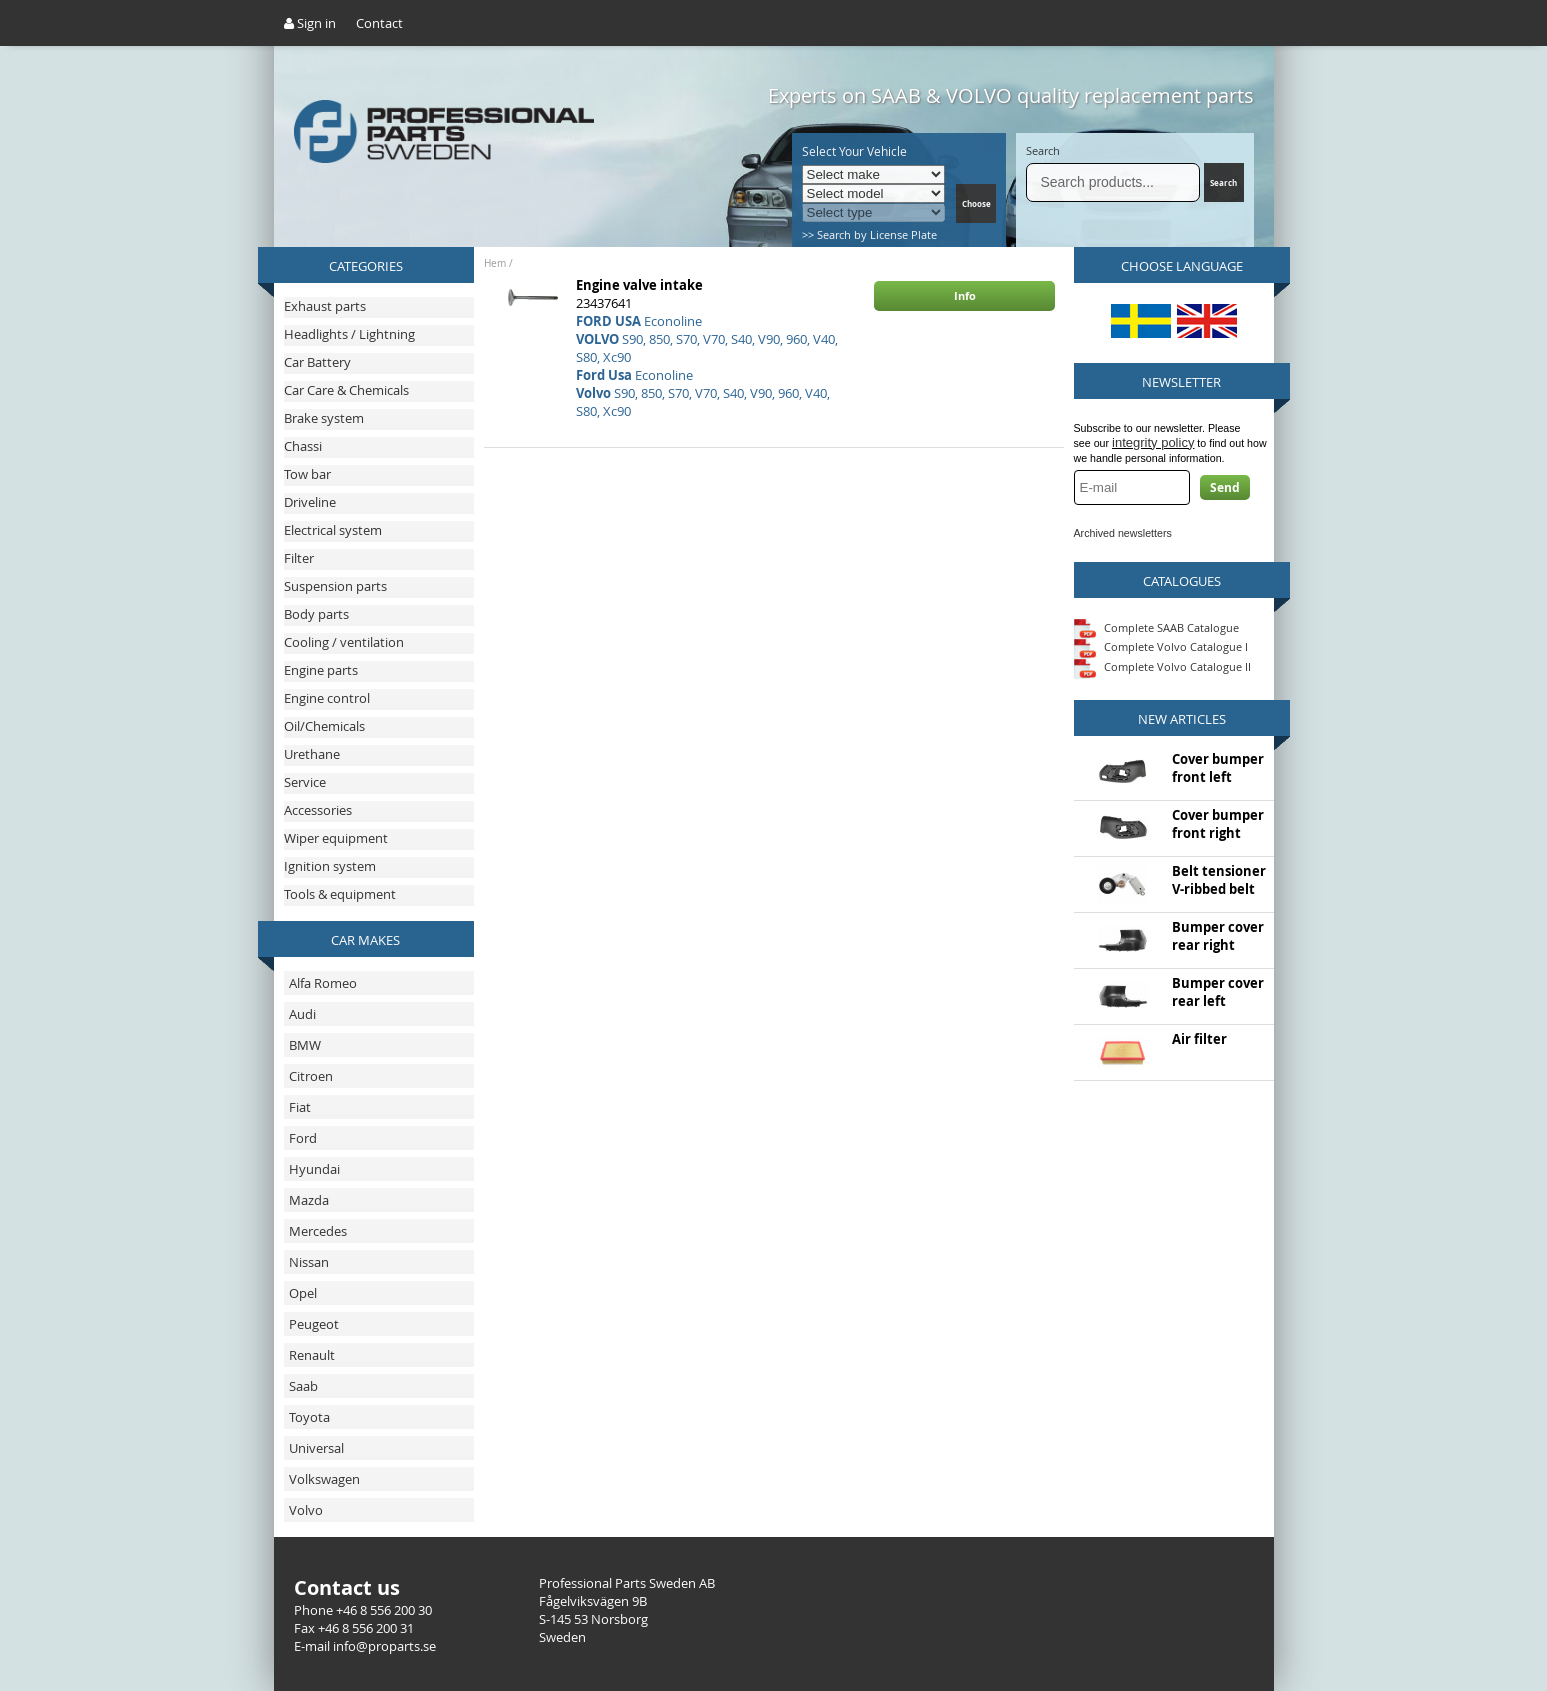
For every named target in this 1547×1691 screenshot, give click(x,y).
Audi (302, 1014)
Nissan (309, 1262)
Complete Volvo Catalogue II (1162, 666)
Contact (379, 23)
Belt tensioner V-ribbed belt (1219, 880)
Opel (303, 1293)
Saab (303, 1386)
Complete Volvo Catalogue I (1161, 646)
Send (1225, 487)
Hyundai (314, 1169)
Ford (303, 1138)
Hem (495, 263)
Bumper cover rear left (1218, 992)
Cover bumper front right (1218, 824)
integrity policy (1153, 442)
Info (965, 295)
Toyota (309, 1417)
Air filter (1199, 1039)
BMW (305, 1045)
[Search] (1113, 182)
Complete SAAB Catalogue (1171, 626)
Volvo (306, 1510)
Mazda (309, 1200)
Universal (316, 1448)
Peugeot (314, 1324)
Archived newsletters (1123, 533)
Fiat (300, 1107)
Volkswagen (324, 1479)
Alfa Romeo (323, 983)
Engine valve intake (639, 285)
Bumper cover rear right (1218, 936)
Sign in (310, 23)
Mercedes (318, 1231)
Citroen (311, 1076)
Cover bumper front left (1218, 768)
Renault (312, 1355)
